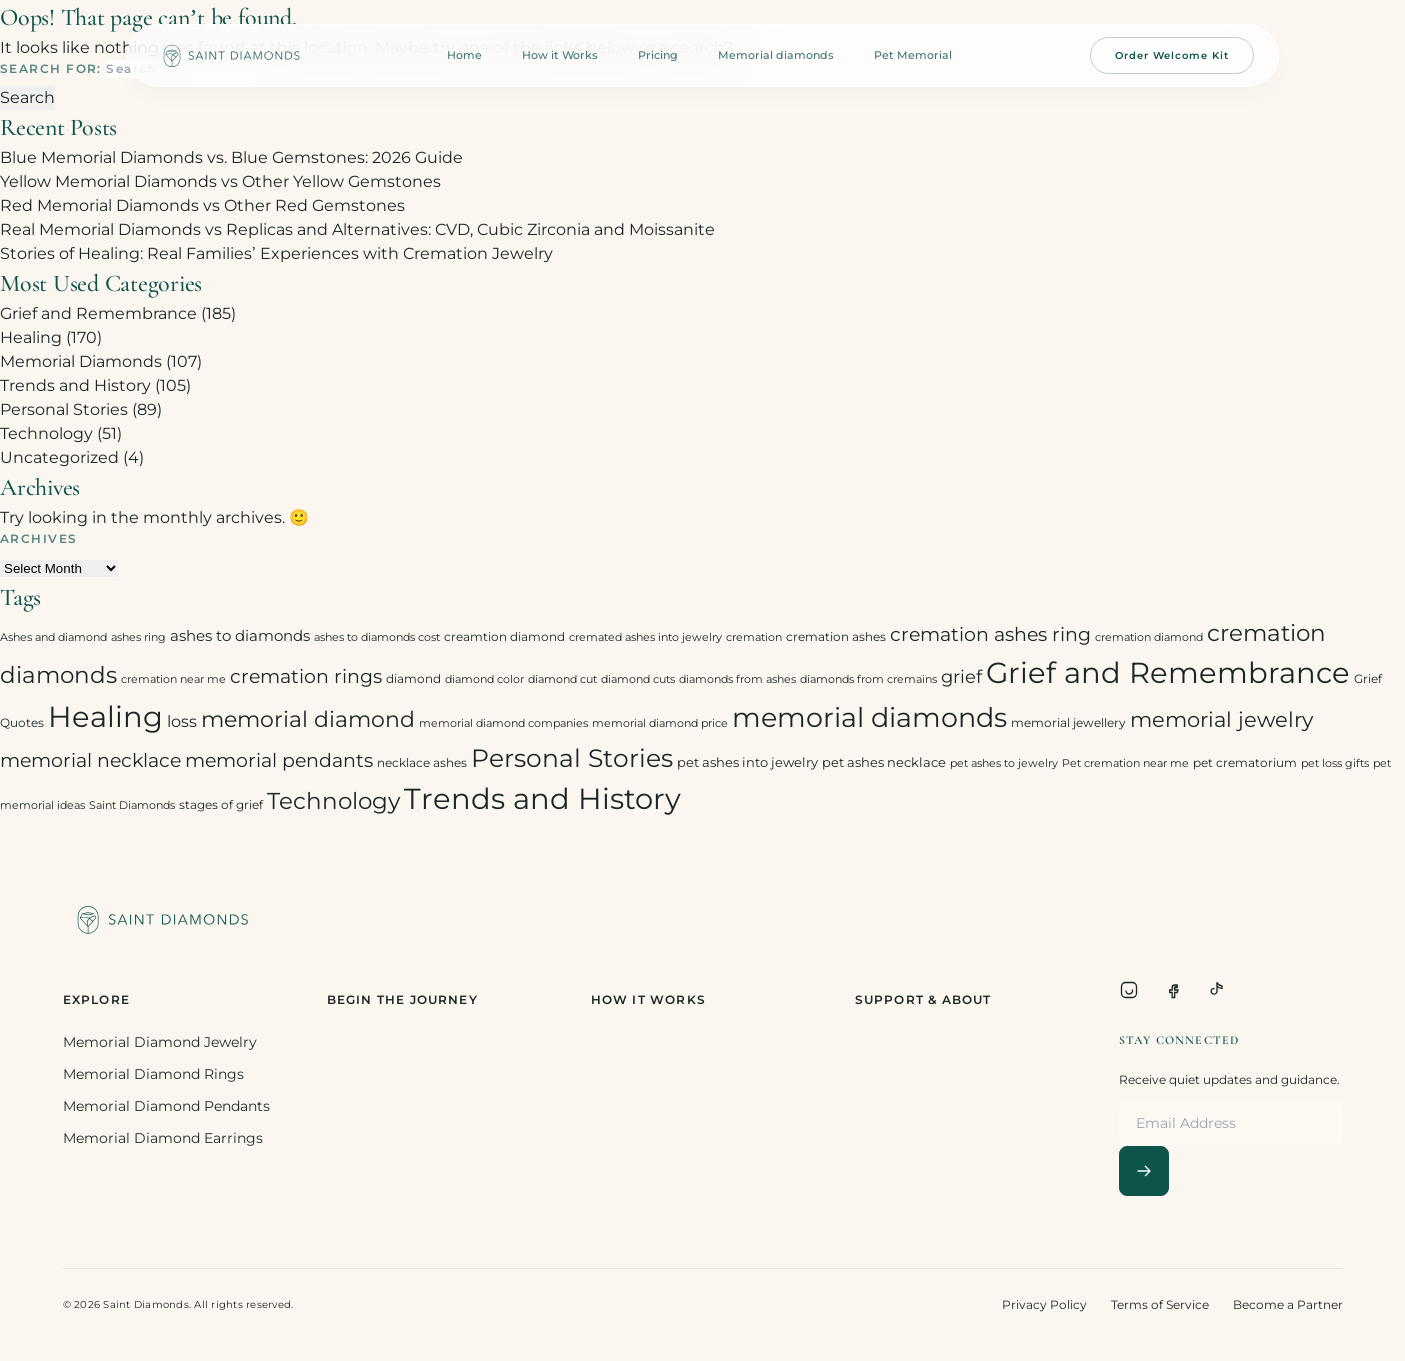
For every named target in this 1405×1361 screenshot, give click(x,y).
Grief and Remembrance (98, 313)
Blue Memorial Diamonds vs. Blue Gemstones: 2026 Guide (231, 157)
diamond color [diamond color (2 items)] (484, 679)
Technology (46, 433)
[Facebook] (1173, 990)
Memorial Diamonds (81, 361)
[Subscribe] (1144, 1171)
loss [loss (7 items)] (182, 721)
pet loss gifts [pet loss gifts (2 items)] (1335, 763)
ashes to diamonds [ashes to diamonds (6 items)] (240, 635)
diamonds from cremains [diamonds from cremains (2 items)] (868, 679)
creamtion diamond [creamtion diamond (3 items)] (504, 636)
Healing (31, 337)
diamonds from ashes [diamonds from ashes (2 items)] (737, 679)
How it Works (560, 55)
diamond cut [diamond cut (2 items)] (562, 679)
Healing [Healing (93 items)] (105, 716)
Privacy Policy (1044, 1304)
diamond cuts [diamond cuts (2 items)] (638, 679)
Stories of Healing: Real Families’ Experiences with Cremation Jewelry (276, 253)
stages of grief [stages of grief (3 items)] (221, 804)
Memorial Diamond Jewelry (160, 1042)
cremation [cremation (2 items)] (754, 637)
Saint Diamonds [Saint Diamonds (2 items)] (132, 805)
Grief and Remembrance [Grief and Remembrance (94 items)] (1168, 672)
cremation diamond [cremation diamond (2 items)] (1149, 637)
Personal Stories (64, 409)
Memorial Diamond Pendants (166, 1106)
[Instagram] (1129, 990)
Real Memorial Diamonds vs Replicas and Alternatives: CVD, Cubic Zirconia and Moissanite (357, 229)
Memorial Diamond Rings (153, 1074)
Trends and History (75, 385)
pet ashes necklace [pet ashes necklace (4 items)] (884, 762)
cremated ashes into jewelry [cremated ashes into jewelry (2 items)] (645, 637)
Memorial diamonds (776, 55)
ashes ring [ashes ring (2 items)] (138, 637)
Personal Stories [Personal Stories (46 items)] (572, 757)
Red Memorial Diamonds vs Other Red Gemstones (202, 205)
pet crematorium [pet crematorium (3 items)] (1245, 762)
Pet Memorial (913, 55)
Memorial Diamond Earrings (163, 1138)
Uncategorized (59, 457)
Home (464, 55)
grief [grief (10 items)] (961, 676)
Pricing (658, 55)
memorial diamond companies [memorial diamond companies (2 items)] (503, 723)
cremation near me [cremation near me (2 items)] (173, 679)
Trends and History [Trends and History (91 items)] (542, 798)
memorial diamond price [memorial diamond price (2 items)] (660, 723)
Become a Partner (1288, 1304)
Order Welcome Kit (1172, 55)
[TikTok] (1217, 990)
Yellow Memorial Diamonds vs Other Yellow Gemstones (220, 181)
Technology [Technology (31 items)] (333, 800)
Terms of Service (1160, 1304)
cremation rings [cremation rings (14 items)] (306, 676)
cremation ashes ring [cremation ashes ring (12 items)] (990, 634)
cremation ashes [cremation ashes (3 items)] (836, 636)
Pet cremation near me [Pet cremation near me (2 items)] (1125, 763)
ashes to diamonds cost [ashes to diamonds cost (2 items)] (377, 637)
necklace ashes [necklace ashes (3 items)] (422, 762)
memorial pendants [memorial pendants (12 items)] (279, 760)
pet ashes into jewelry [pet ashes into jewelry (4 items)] (747, 762)
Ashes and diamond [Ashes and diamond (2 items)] (53, 637)
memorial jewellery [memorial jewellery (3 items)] (1068, 722)
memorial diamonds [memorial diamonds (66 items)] (869, 717)
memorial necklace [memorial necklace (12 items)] (90, 760)
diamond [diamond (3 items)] (413, 678)
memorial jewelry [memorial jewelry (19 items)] (1221, 719)
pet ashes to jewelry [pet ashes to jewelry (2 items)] (1004, 763)
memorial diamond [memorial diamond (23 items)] (308, 719)
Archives (39, 538)
